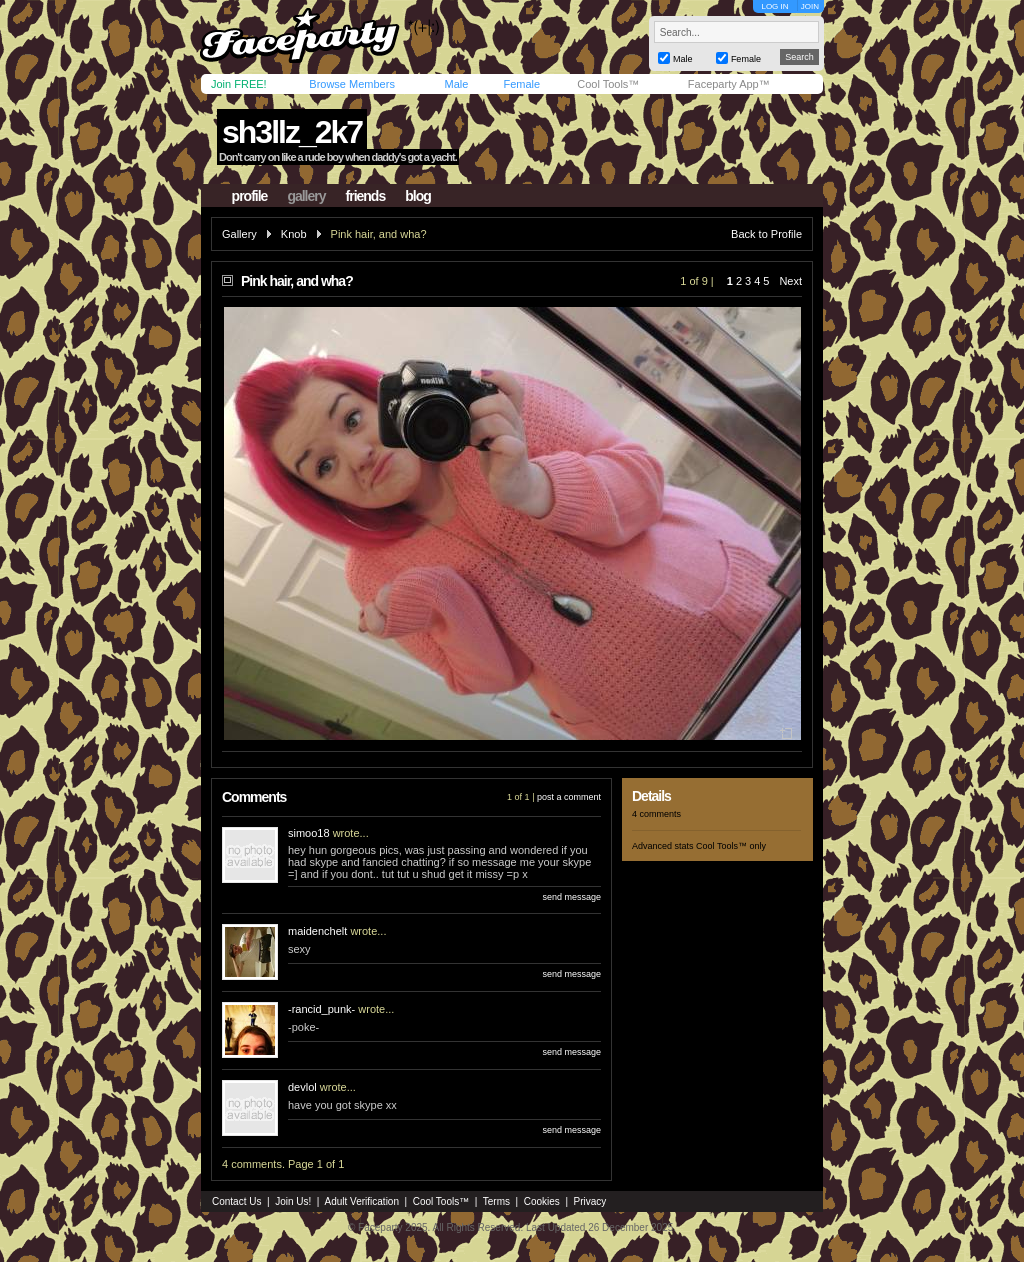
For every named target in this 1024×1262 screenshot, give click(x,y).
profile (250, 196)
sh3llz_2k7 (292, 132)
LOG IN (774, 6)
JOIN (810, 6)
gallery (306, 196)
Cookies (542, 1201)
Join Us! (293, 1201)
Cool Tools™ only (731, 846)
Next (790, 281)
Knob (294, 234)
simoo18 (309, 833)
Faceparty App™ (729, 84)
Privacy (590, 1201)
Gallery (239, 234)
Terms (496, 1201)
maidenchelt (317, 931)
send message (571, 897)
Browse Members (352, 84)
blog (418, 196)
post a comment (569, 797)
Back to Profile (766, 234)
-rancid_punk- (321, 1009)
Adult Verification (361, 1201)
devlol (302, 1087)
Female (521, 84)
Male (456, 84)
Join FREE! (239, 84)
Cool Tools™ (608, 84)
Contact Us (236, 1201)
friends (366, 196)
